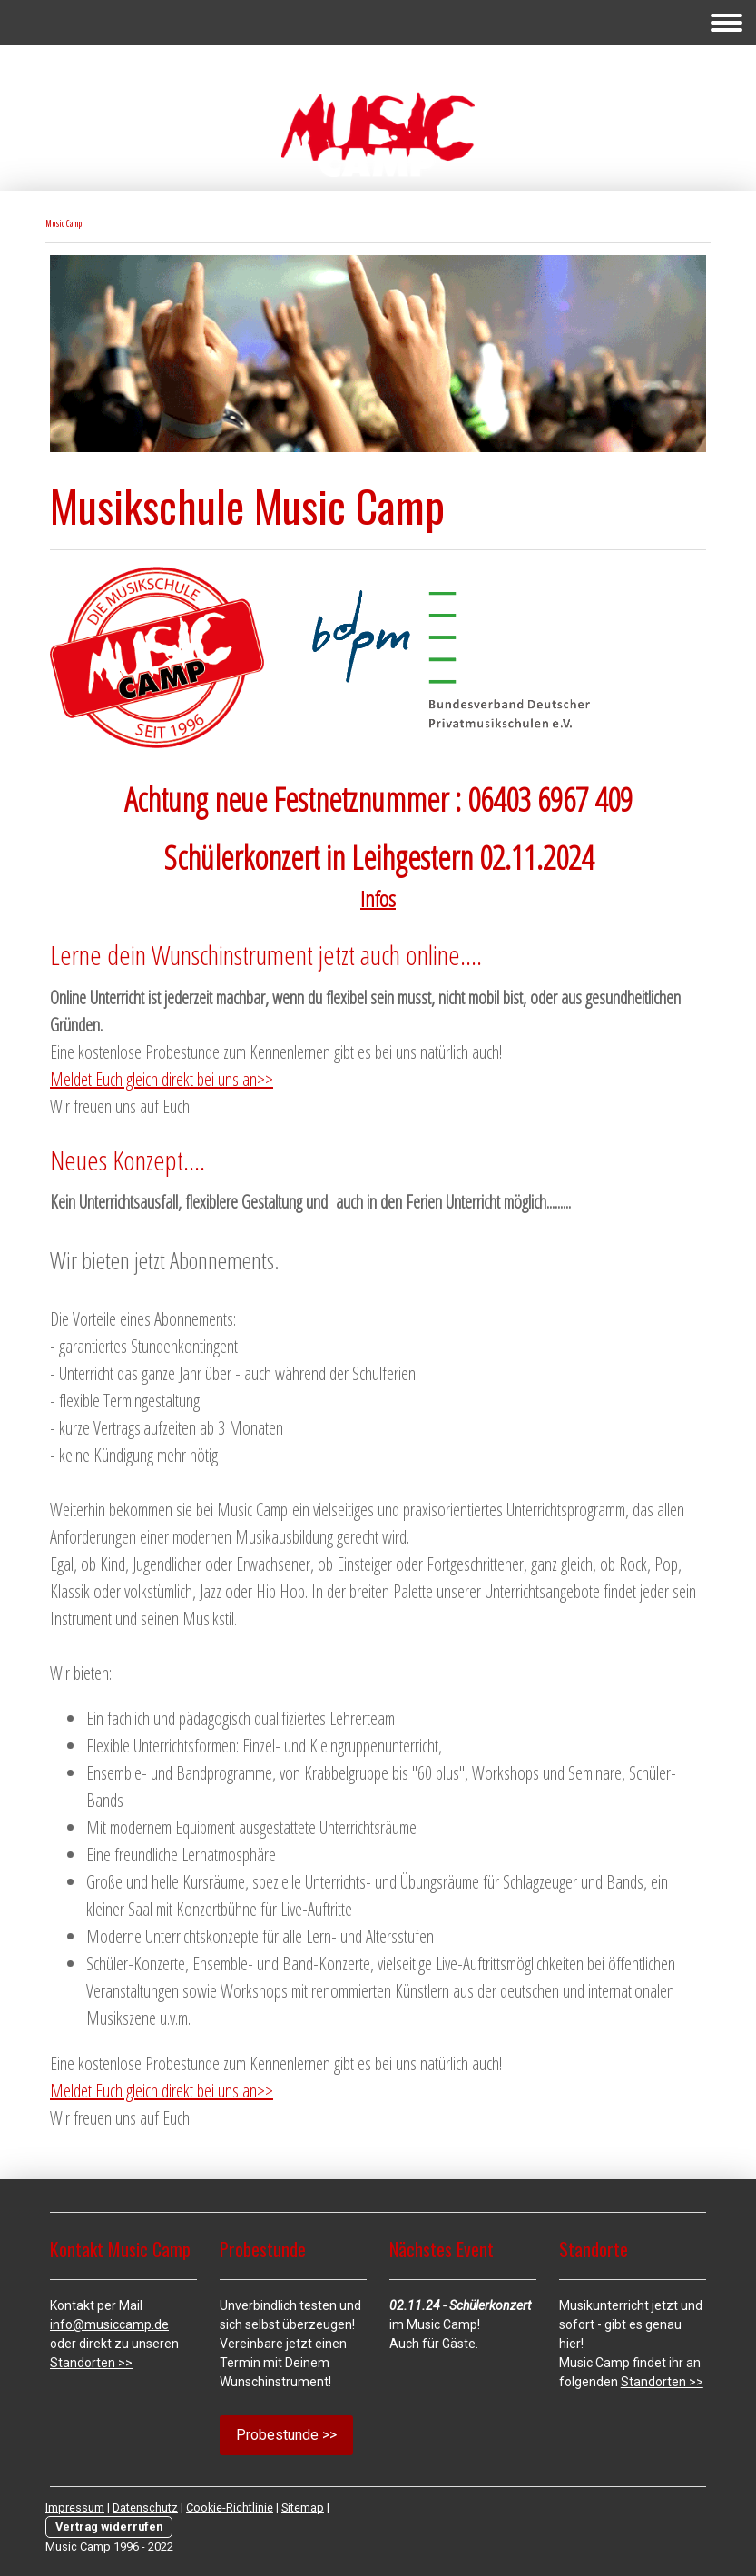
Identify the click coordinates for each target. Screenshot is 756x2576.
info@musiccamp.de (109, 2324)
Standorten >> (91, 2362)
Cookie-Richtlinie (229, 2507)
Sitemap (302, 2507)
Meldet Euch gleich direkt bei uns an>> (161, 1079)
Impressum (74, 2507)
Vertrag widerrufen (108, 2526)
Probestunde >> (286, 2434)
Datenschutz (145, 2507)
